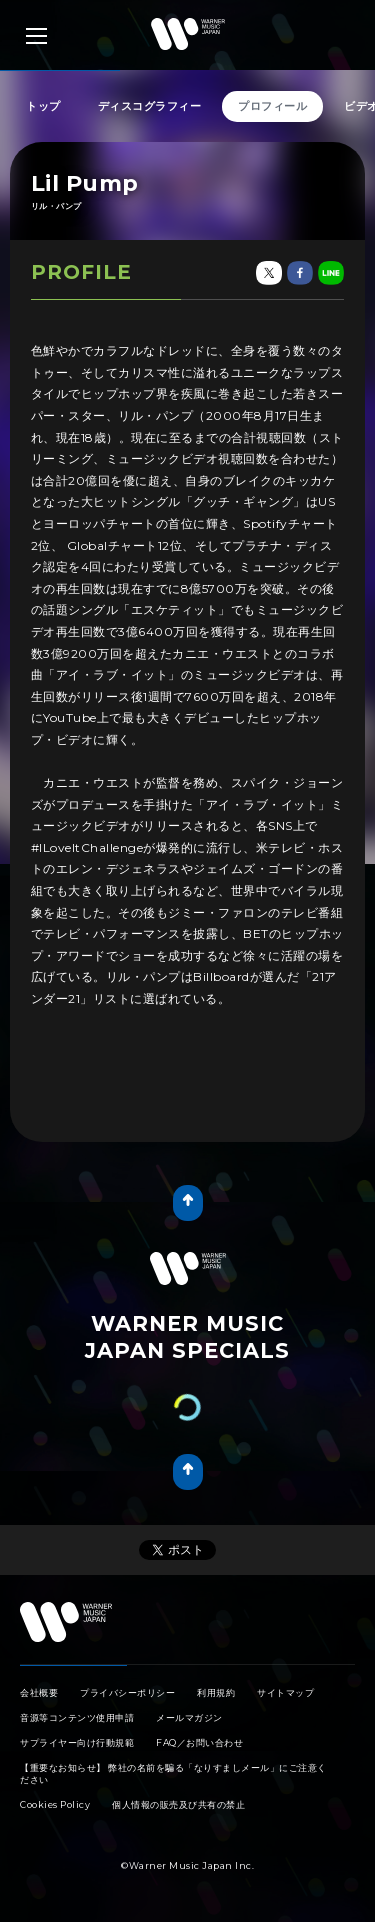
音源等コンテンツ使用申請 (77, 1717)
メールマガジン (189, 1717)
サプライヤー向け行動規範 (77, 1742)
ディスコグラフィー (150, 106)
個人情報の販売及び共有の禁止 (178, 1804)
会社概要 (39, 1692)
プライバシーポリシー (127, 1692)
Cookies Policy (55, 1804)
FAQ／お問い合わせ (199, 1742)
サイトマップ (285, 1692)
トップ (43, 106)
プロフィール (272, 106)
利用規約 (216, 1692)
